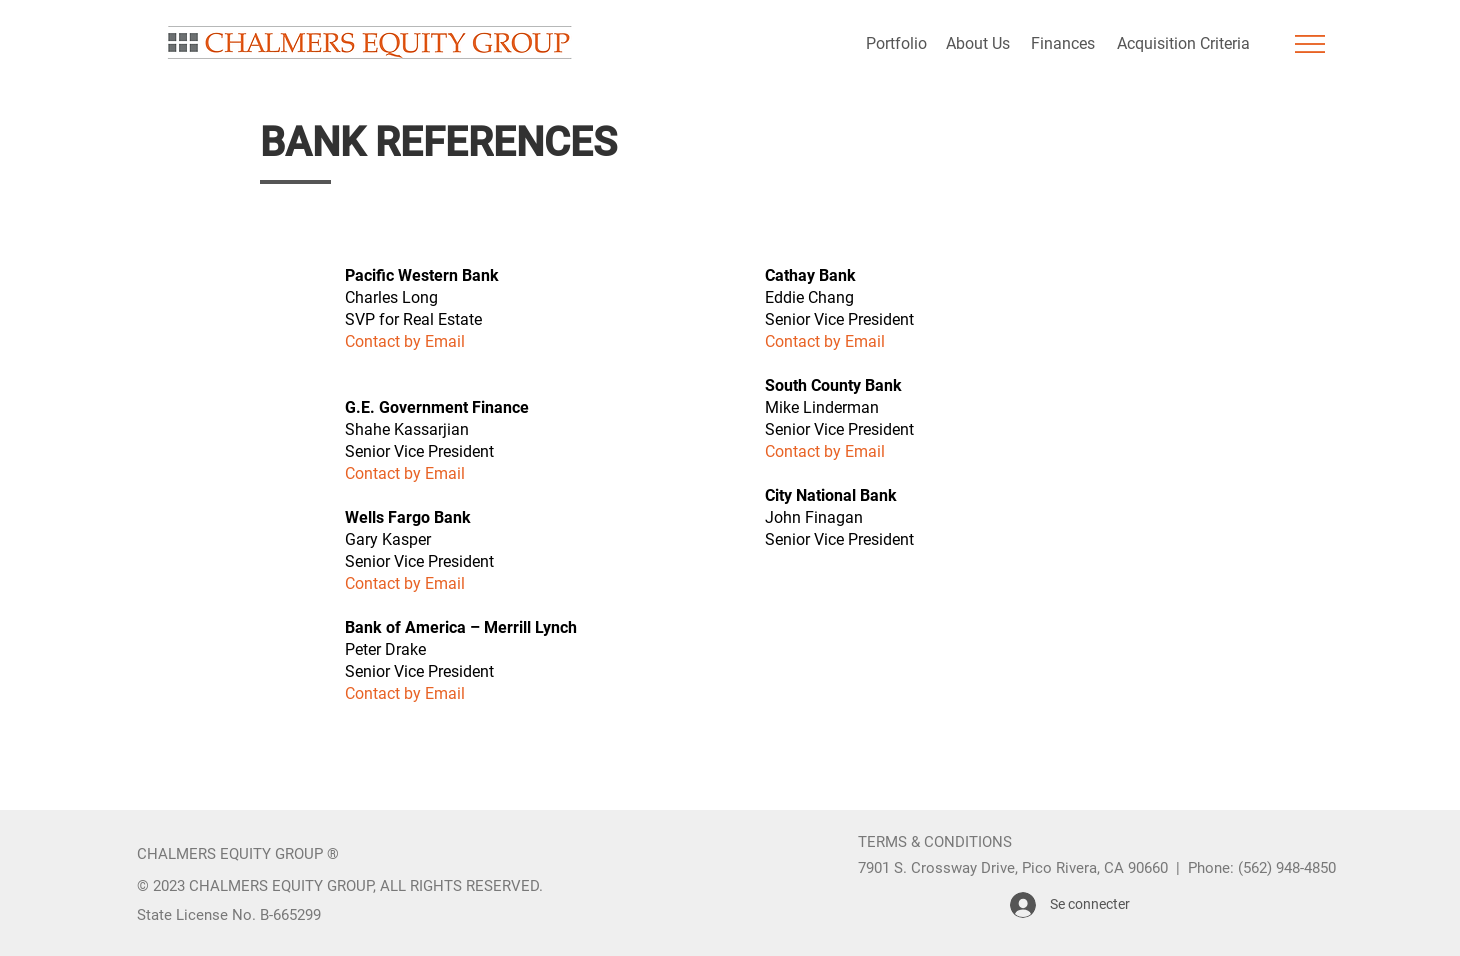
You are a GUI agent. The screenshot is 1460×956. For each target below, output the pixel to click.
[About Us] (978, 44)
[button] (1310, 44)
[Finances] (1062, 44)
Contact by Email (405, 473)
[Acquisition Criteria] (1183, 44)
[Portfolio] (896, 44)
